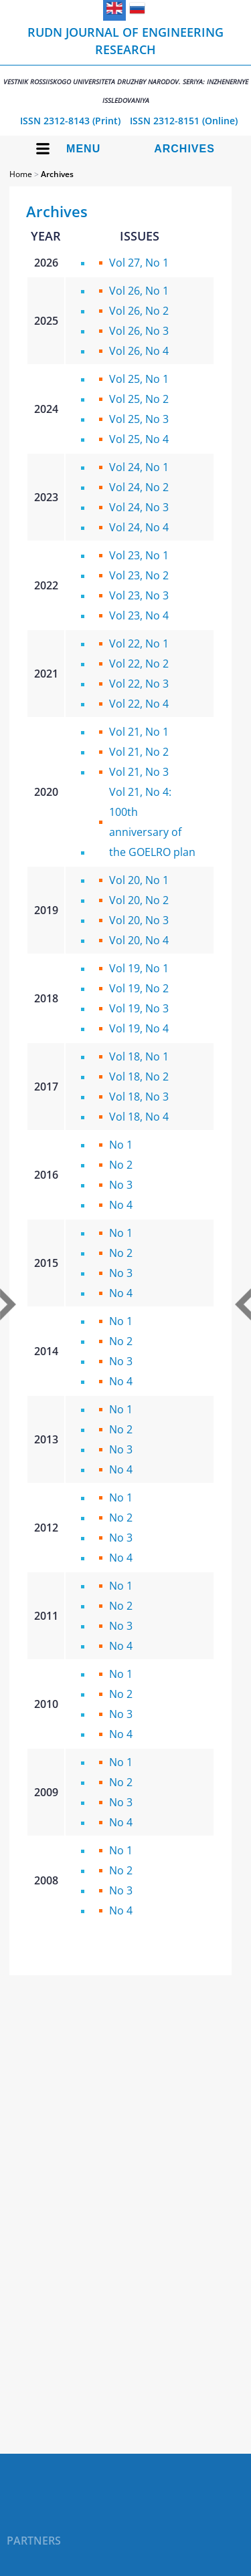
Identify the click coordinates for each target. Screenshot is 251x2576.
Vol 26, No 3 (139, 330)
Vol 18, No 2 (139, 1076)
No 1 (121, 1144)
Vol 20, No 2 (139, 900)
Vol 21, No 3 (139, 771)
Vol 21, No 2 (139, 751)
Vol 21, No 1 (139, 731)
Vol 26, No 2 (139, 310)
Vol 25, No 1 (139, 379)
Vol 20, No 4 (139, 940)
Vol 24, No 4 (139, 527)
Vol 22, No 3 (139, 683)
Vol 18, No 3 (139, 1096)
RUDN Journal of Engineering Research (125, 64)
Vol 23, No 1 (139, 555)
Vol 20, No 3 (139, 920)
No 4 (121, 1204)
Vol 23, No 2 (139, 575)
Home (20, 174)
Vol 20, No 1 (139, 880)
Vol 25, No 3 (139, 419)
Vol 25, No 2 (139, 399)
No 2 (121, 1164)
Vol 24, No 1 (139, 467)
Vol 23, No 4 (139, 615)
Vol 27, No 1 (139, 262)
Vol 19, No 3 (139, 1008)
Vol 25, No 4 (139, 439)
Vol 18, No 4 (139, 1116)
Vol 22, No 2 (139, 663)
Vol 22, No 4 (139, 703)
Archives (184, 148)
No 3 (121, 1184)
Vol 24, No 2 (139, 487)
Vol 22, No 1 (139, 643)
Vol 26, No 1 (139, 290)
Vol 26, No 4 (139, 350)
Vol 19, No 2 (139, 988)
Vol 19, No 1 (139, 968)
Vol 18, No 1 (139, 1056)
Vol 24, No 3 (139, 507)
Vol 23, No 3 (139, 595)
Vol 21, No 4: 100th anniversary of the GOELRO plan (152, 821)
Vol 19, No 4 (139, 1028)
